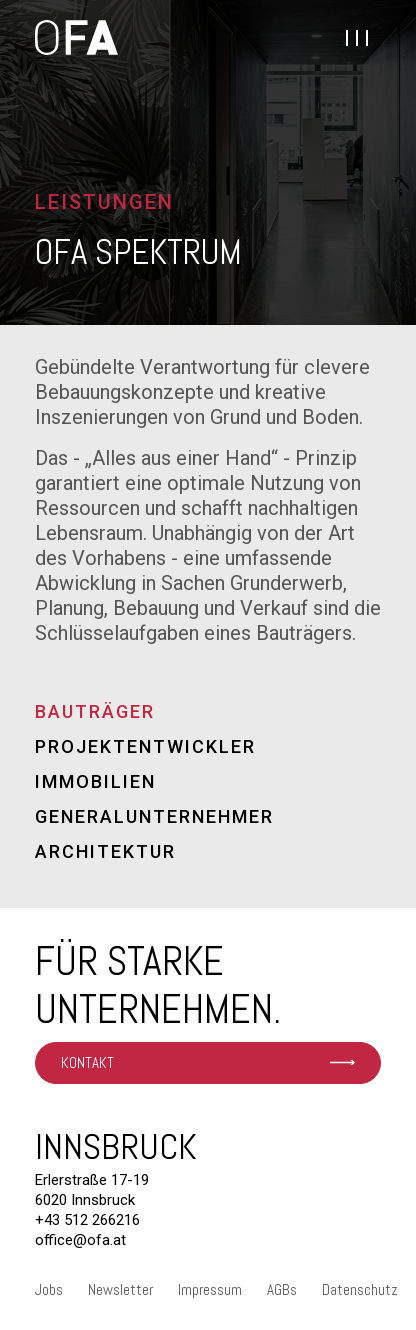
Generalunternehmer (154, 816)
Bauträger (95, 711)
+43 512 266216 (87, 1220)
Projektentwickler (145, 746)
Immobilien (95, 781)
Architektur (105, 851)
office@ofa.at (80, 1240)
